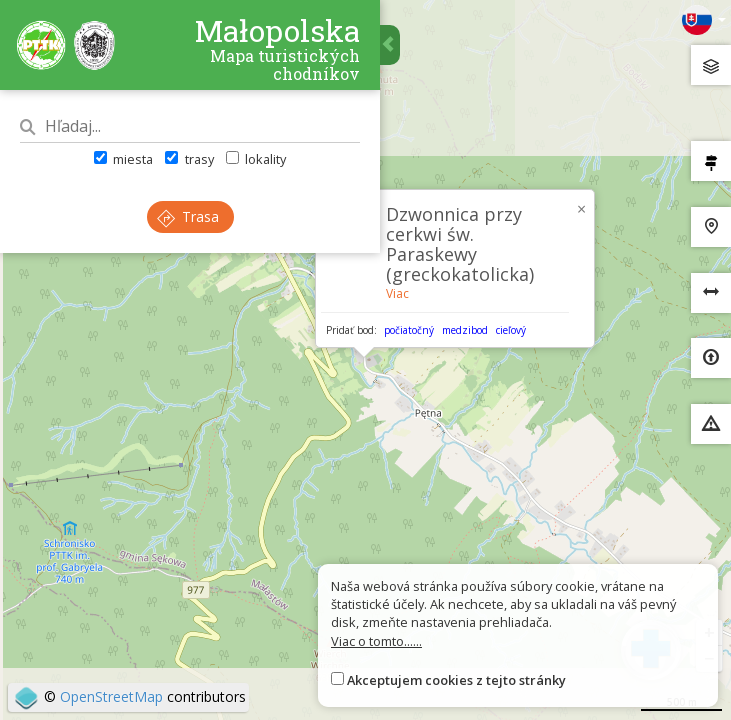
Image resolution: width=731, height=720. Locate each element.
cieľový (511, 330)
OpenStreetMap (111, 696)
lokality (256, 159)
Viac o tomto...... (376, 641)
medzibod (465, 330)
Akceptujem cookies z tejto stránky (456, 680)
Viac (397, 293)
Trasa (188, 216)
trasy (189, 159)
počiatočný (409, 330)
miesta (123, 159)
